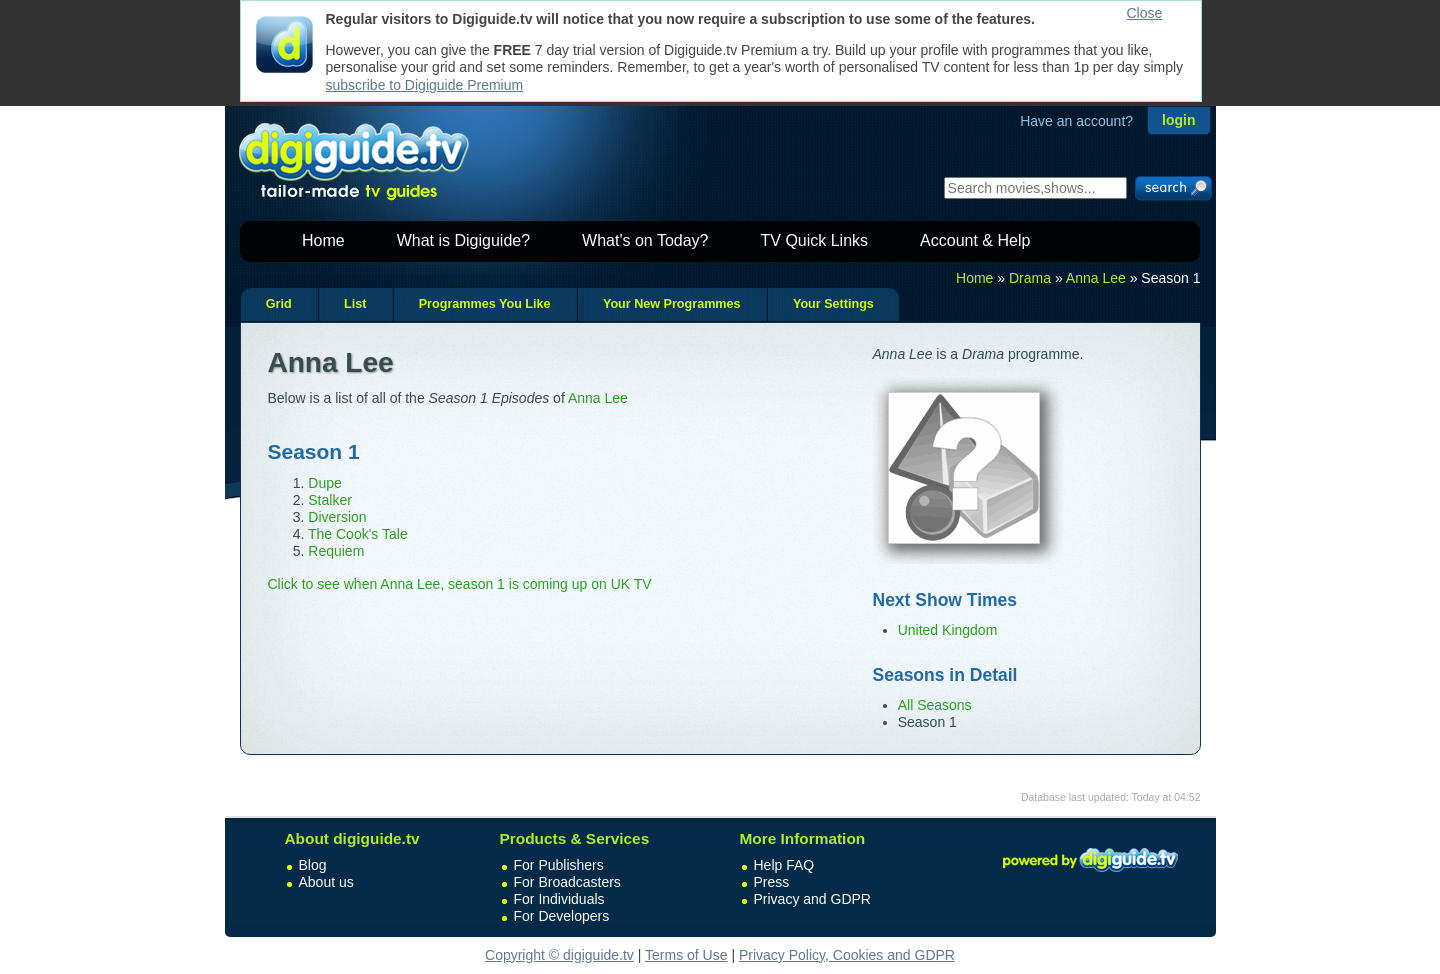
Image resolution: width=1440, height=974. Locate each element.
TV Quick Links (814, 240)
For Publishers (559, 865)
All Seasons (935, 705)
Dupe (324, 483)
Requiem (336, 551)
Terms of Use (686, 955)
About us (326, 882)
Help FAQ (784, 865)
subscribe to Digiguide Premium (425, 85)
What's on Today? (645, 240)
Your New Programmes (672, 304)
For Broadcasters (567, 882)
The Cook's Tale (358, 534)
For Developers (562, 916)
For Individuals (559, 899)
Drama (1030, 278)
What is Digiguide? (463, 240)
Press (772, 882)
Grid (279, 304)
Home (323, 240)
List (355, 304)
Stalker (330, 500)
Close (1145, 13)
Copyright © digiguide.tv (559, 955)
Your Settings (833, 304)
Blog (313, 865)
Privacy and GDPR (812, 899)
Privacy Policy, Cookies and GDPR (847, 955)
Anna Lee (1096, 278)
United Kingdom (948, 630)
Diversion (337, 517)
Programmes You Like (485, 304)
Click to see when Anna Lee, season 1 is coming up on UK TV (460, 584)
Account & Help (975, 240)
